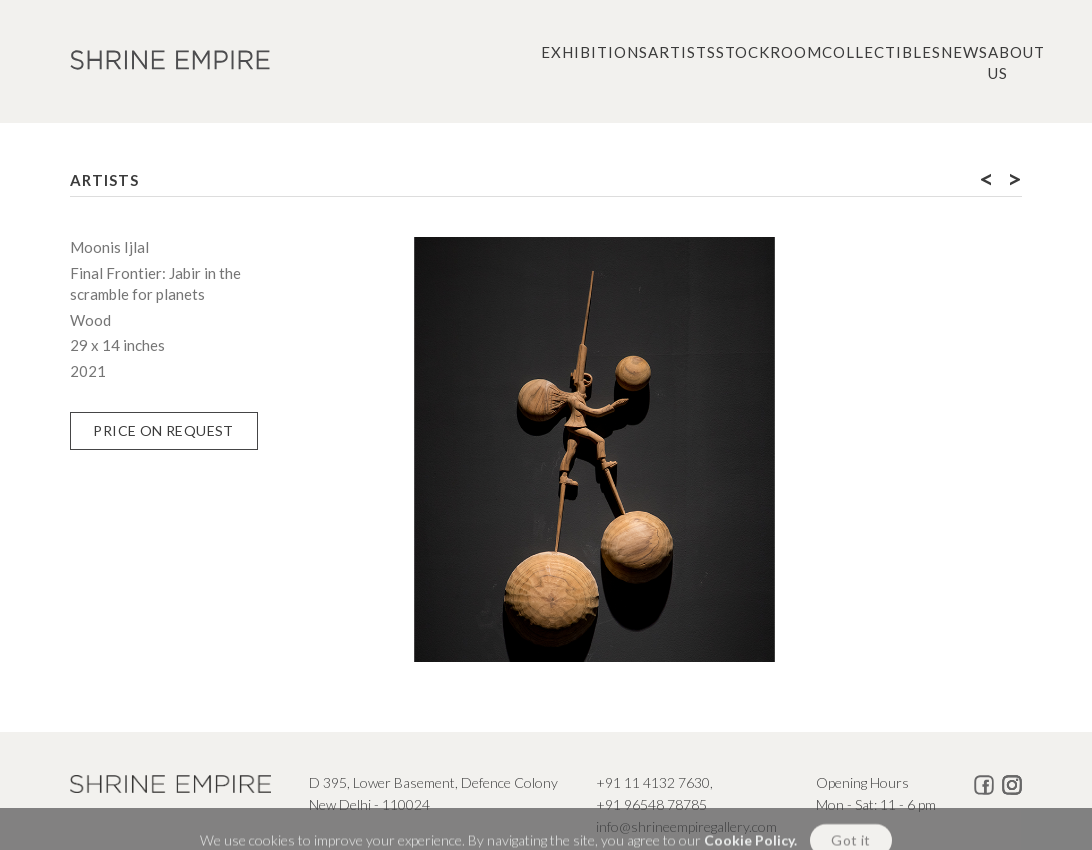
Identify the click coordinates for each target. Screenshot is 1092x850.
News (964, 52)
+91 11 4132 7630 (653, 782)
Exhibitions (594, 52)
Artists (682, 52)
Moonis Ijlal (109, 247)
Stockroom (769, 52)
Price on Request (163, 430)
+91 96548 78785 (651, 804)
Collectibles (881, 52)
